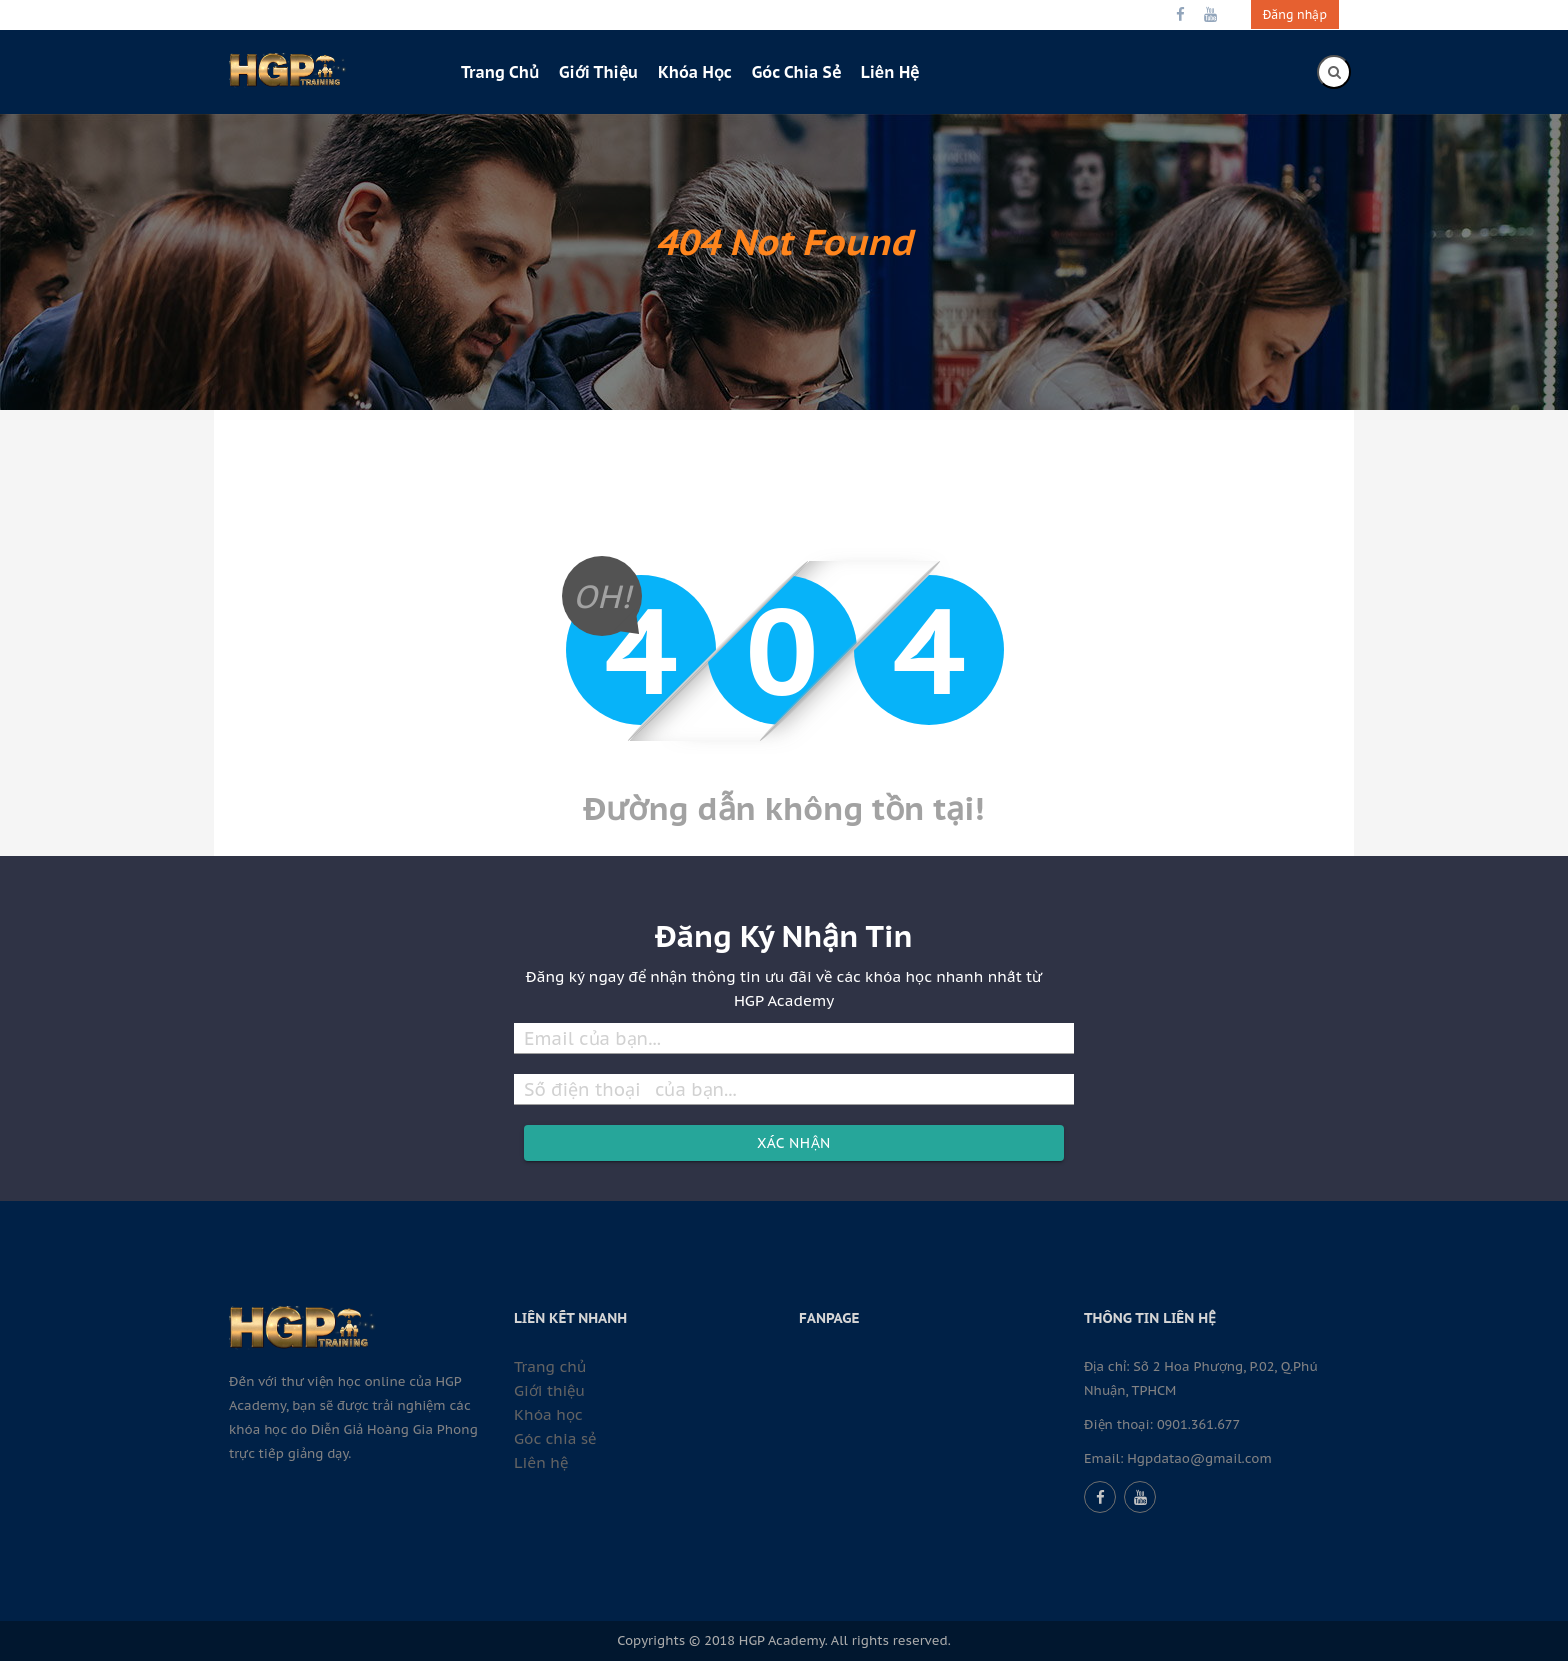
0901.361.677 (1198, 1424)
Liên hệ (890, 72)
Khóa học (695, 72)
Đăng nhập (1295, 14)
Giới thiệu (598, 72)
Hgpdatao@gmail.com (1199, 1458)
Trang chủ (500, 72)
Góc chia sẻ (796, 72)
